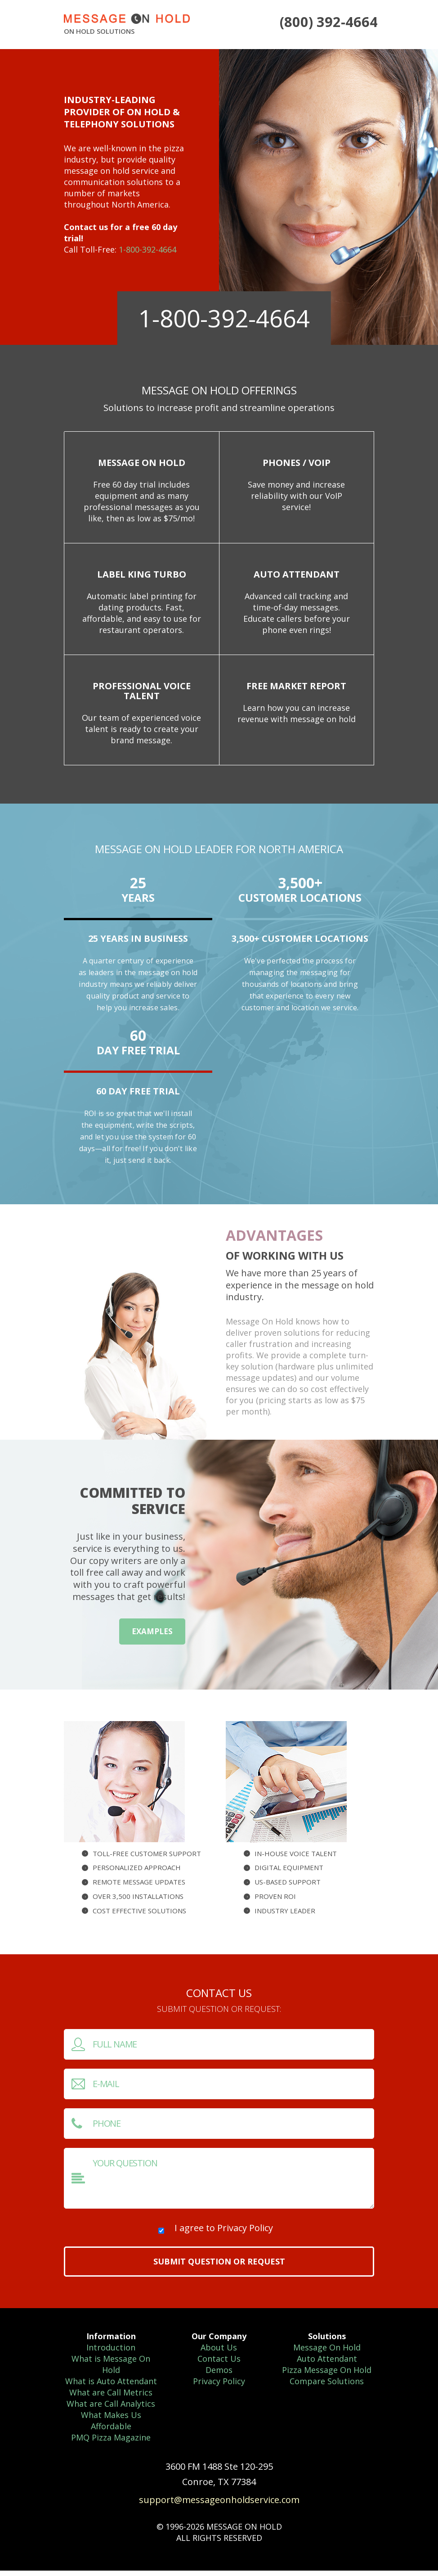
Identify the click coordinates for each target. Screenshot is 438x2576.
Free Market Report (296, 690)
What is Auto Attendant (111, 2386)
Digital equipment (289, 1872)
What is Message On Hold (111, 2370)
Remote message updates (139, 1887)
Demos (219, 2375)
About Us (219, 2352)
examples (152, 1636)
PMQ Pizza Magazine (111, 2442)
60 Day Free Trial (138, 1096)
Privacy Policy (245, 2233)
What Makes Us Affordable (111, 2426)
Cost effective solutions (139, 1916)
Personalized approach (137, 1872)
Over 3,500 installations (138, 1901)
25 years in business (138, 944)
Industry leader (285, 1916)
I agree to (223, 2233)
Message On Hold (141, 463)
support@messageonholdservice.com (219, 2505)
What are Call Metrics (110, 2397)
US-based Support (288, 1887)
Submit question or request (219, 2266)
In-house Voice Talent (296, 1858)
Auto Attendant (297, 577)
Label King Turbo (141, 577)
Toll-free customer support (147, 1858)
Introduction (110, 2352)
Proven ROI (275, 1901)
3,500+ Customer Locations (300, 944)
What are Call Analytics (111, 2409)
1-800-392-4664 (147, 249)
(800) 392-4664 (332, 21)
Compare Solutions (327, 2386)
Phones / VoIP (297, 463)
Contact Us (219, 2364)
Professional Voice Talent (142, 695)
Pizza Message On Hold (326, 2375)
